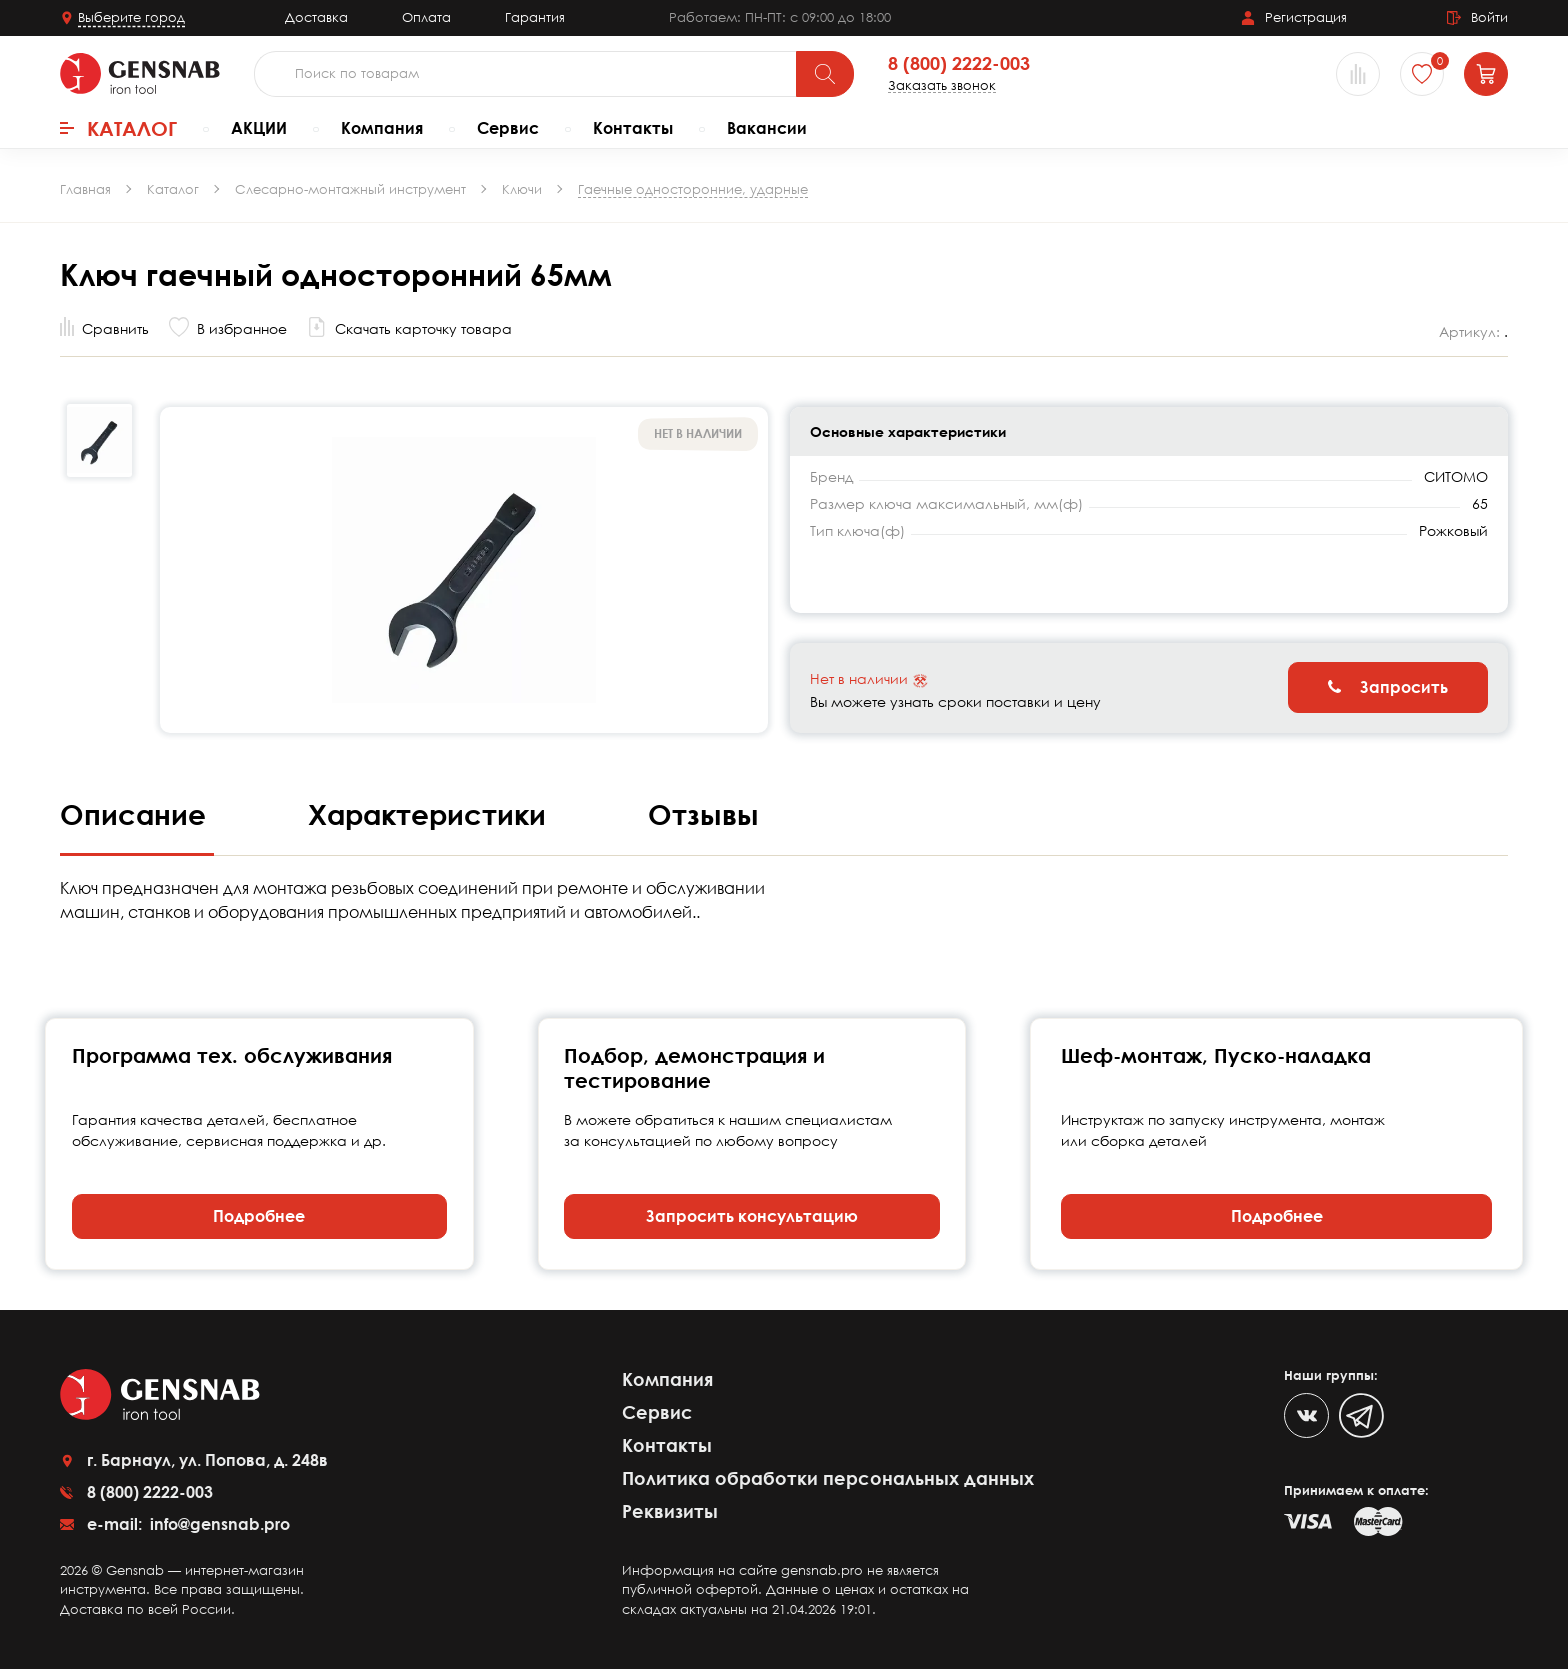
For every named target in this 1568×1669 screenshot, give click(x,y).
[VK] (1306, 1415)
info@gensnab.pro (218, 1524)
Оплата (426, 17)
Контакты (633, 128)
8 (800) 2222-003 (959, 64)
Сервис (508, 128)
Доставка (316, 17)
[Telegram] (1361, 1415)
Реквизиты (670, 1511)
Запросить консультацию (752, 1216)
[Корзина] (1486, 74)
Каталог (118, 128)
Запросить (1388, 687)
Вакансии (767, 128)
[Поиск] (825, 74)
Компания (382, 128)
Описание (137, 814)
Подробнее (259, 1216)
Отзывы (703, 814)
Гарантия (535, 17)
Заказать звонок (942, 85)
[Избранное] (1422, 74)
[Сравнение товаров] (1358, 74)
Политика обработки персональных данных (828, 1478)
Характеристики (431, 814)
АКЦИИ (259, 128)
